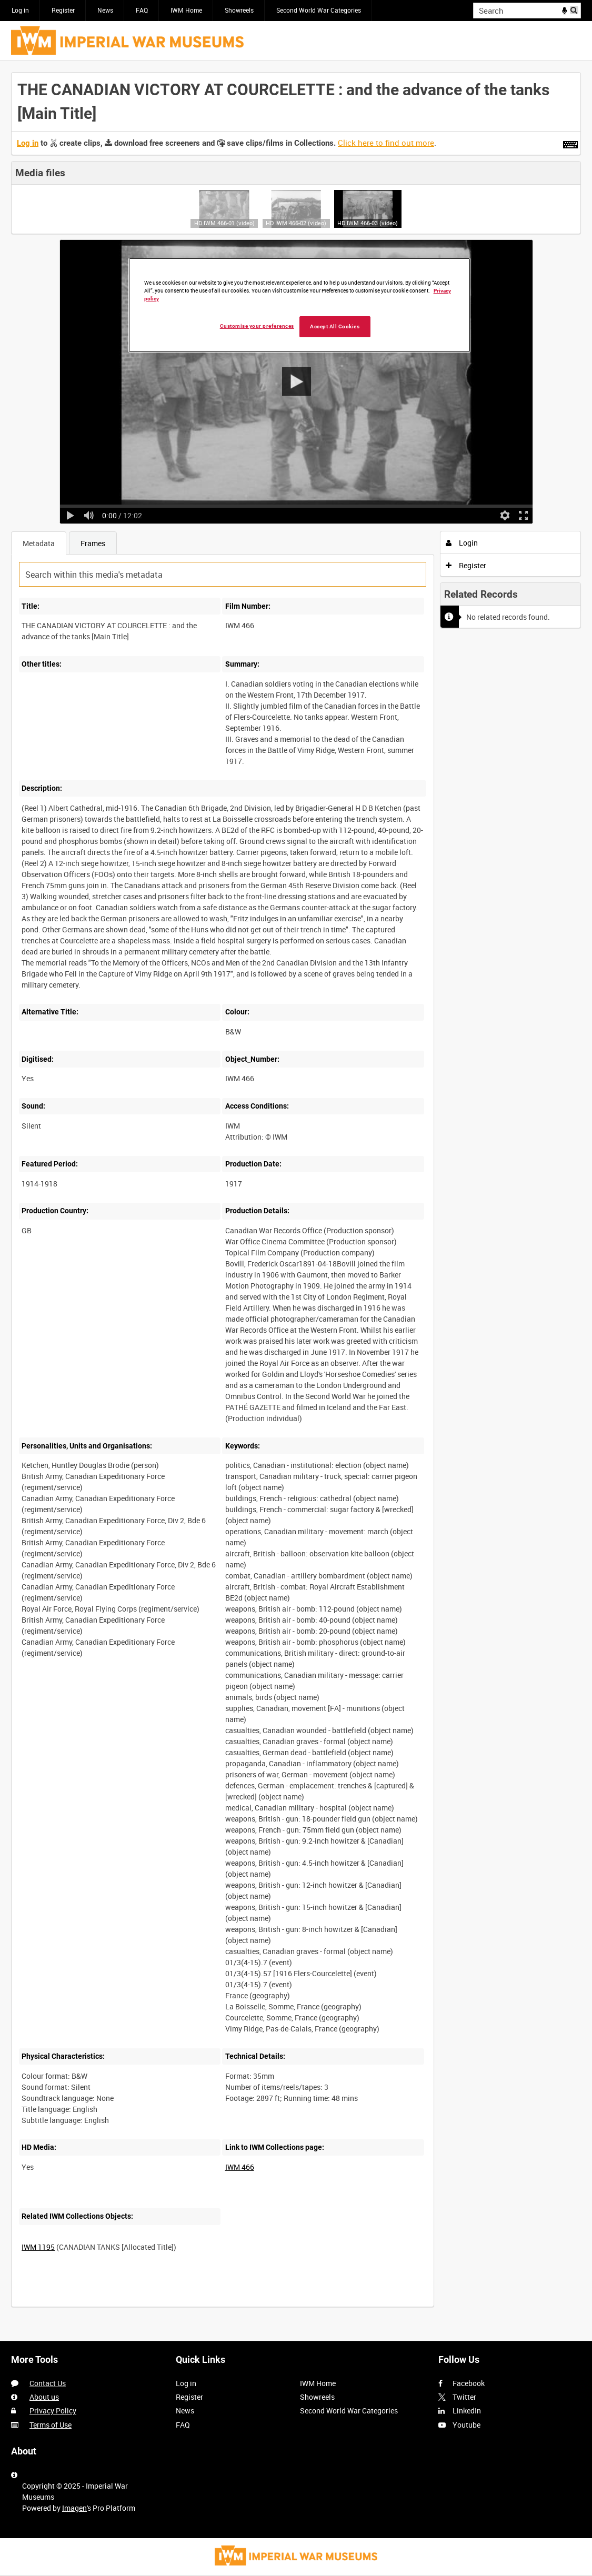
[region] (299, 305)
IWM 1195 (38, 2247)
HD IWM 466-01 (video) (224, 223)
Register (63, 10)
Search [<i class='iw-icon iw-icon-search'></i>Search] (574, 9)
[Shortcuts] (570, 143)
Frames (93, 543)
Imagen (74, 2508)
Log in (20, 10)
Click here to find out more (386, 142)
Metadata (39, 543)
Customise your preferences (257, 326)
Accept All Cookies (334, 326)
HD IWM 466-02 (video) (296, 223)
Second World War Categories (318, 10)
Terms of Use (50, 2425)
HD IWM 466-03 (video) (367, 223)
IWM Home (186, 10)
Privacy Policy (52, 2411)
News (105, 10)
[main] (296, 1195)
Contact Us (47, 2383)
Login (462, 543)
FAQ (142, 10)
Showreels (239, 10)
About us (44, 2397)
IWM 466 (239, 2167)
